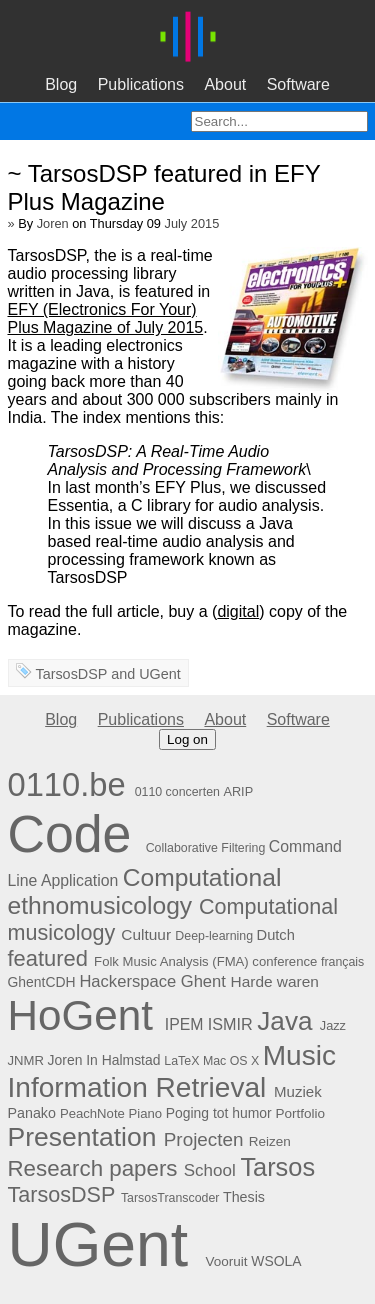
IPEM (184, 1024)
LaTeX (181, 1061)
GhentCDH (42, 982)
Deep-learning (214, 936)
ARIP (238, 791)
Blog (61, 84)
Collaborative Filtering (206, 848)
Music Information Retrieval (172, 1071)
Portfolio (301, 1113)
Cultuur (146, 934)
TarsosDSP (71, 674)
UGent (160, 674)
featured (48, 958)
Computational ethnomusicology (145, 891)
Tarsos (277, 1167)
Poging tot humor (219, 1113)
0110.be (67, 784)
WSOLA (276, 1261)
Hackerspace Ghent (152, 981)
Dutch (276, 935)
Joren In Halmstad (104, 1060)
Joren (53, 223)
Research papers (93, 1168)
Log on (187, 739)
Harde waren (275, 981)
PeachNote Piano (111, 1113)
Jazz (333, 1025)
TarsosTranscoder (170, 1198)
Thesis (244, 1197)
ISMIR (230, 1024)
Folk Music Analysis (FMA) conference (205, 961)
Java (284, 1021)
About (225, 84)
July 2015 (192, 223)
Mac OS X (231, 1061)
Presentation (82, 1137)
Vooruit (227, 1261)
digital (238, 611)
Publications (141, 84)
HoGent (81, 1015)
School (210, 1170)
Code (70, 834)
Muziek (298, 1091)
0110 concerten (177, 792)
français (342, 962)
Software (298, 84)
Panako (32, 1113)
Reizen (270, 1141)
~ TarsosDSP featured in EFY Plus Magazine (164, 187)
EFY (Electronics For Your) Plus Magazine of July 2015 (106, 318)
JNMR (26, 1060)
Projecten (204, 1139)
